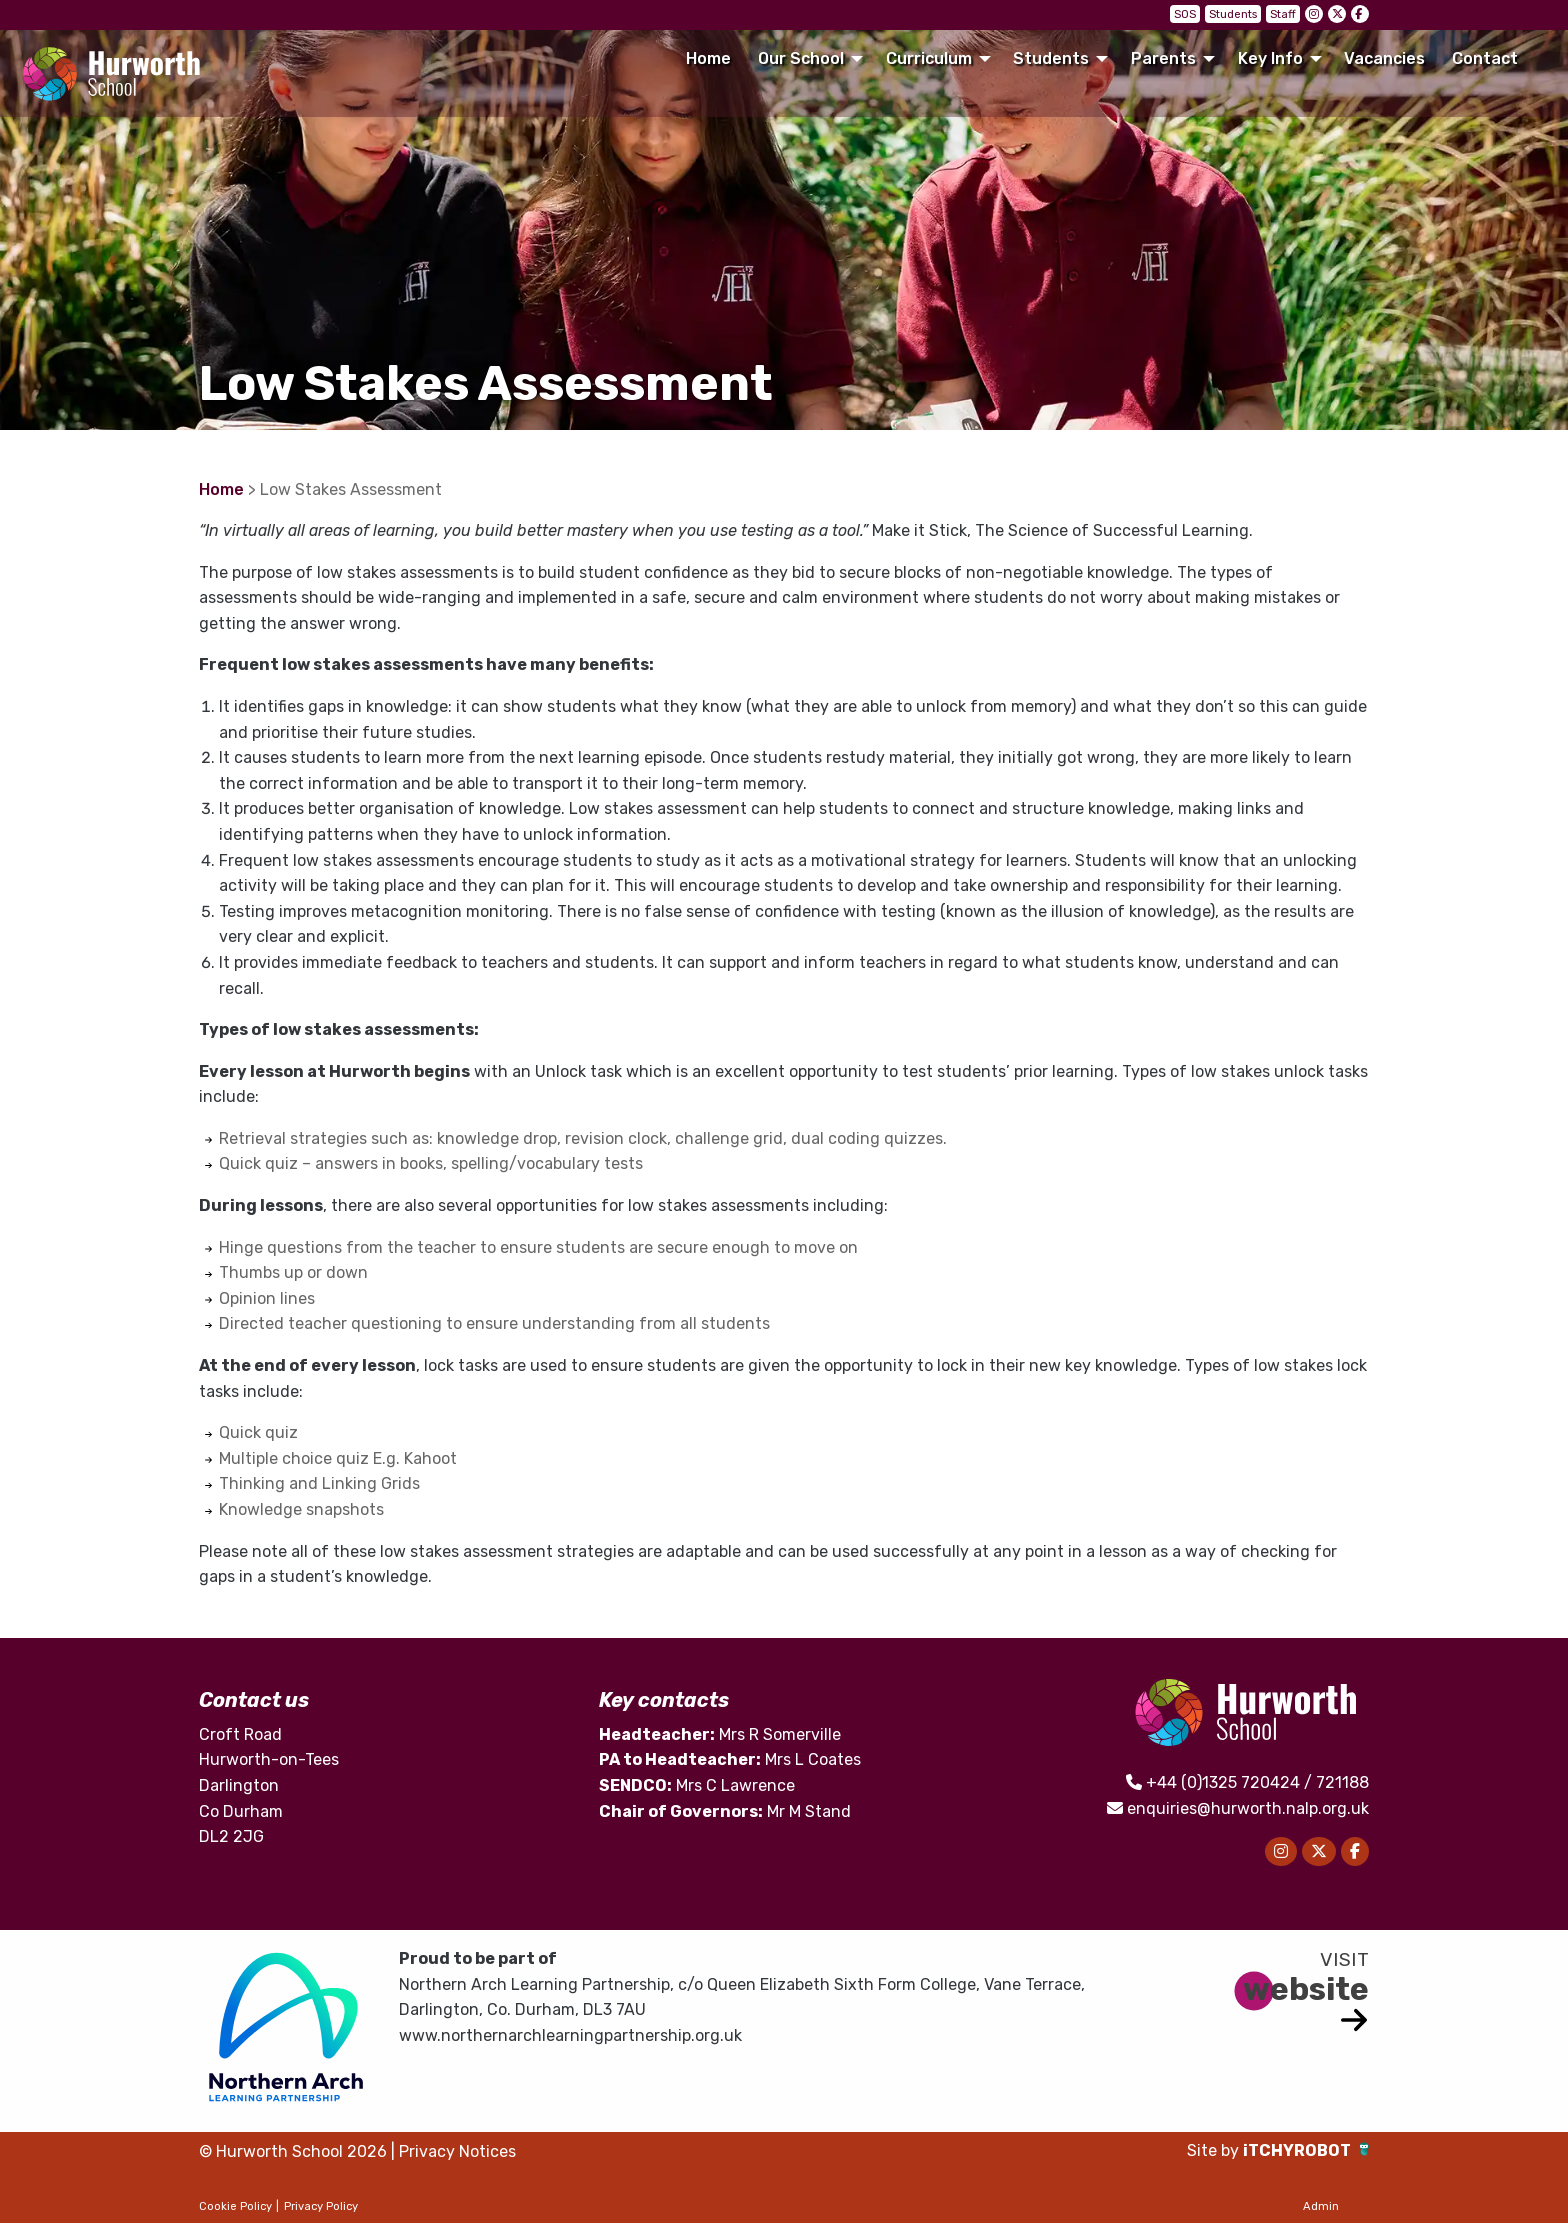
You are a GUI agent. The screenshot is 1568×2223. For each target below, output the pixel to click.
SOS (1185, 14)
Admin (1321, 2206)
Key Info (1270, 58)
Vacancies (1384, 58)
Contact (1485, 58)
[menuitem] (708, 59)
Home (708, 58)
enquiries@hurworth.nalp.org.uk (1248, 1808)
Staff (1283, 14)
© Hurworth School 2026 (293, 2151)
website (1306, 1989)
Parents (1163, 58)
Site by (1215, 2150)
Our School (801, 58)
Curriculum (929, 58)
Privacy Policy (321, 2206)
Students (1233, 14)
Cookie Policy (235, 2206)
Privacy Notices (457, 2151)
